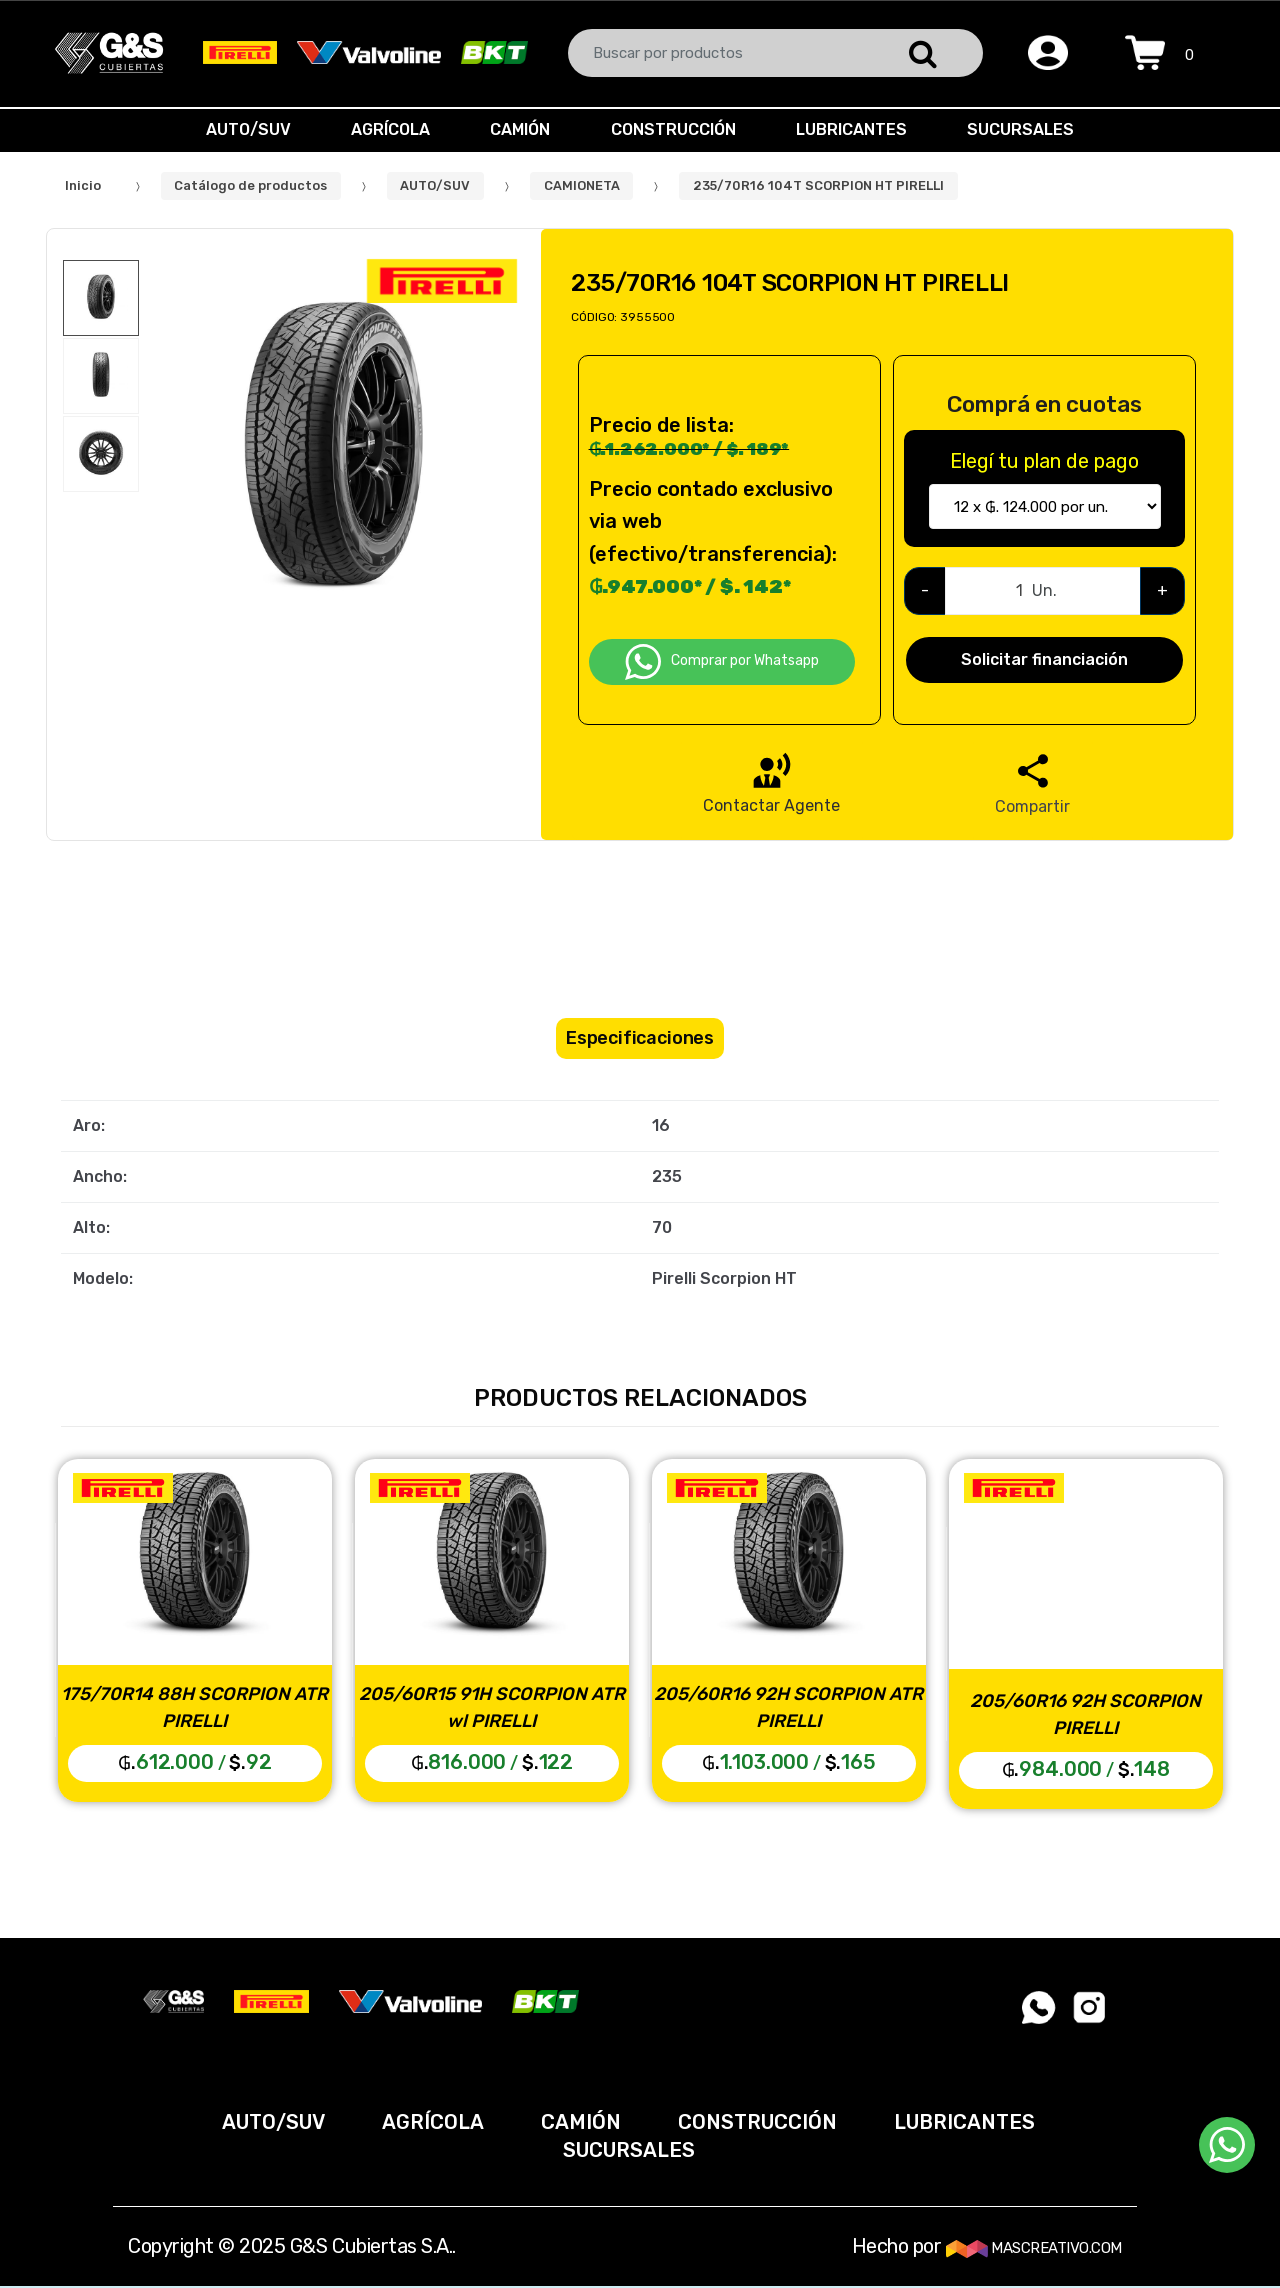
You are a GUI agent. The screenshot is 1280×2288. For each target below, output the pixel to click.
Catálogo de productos (250, 185)
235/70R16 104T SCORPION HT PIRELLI (818, 185)
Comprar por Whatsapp (722, 662)
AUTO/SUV (238, 129)
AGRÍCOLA (384, 129)
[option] (333, 452)
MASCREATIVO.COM (1034, 2248)
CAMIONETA (582, 185)
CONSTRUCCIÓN (675, 129)
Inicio (83, 185)
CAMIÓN (518, 129)
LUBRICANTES (857, 129)
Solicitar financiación (1044, 659)
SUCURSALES (1030, 129)
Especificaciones (640, 1038)
